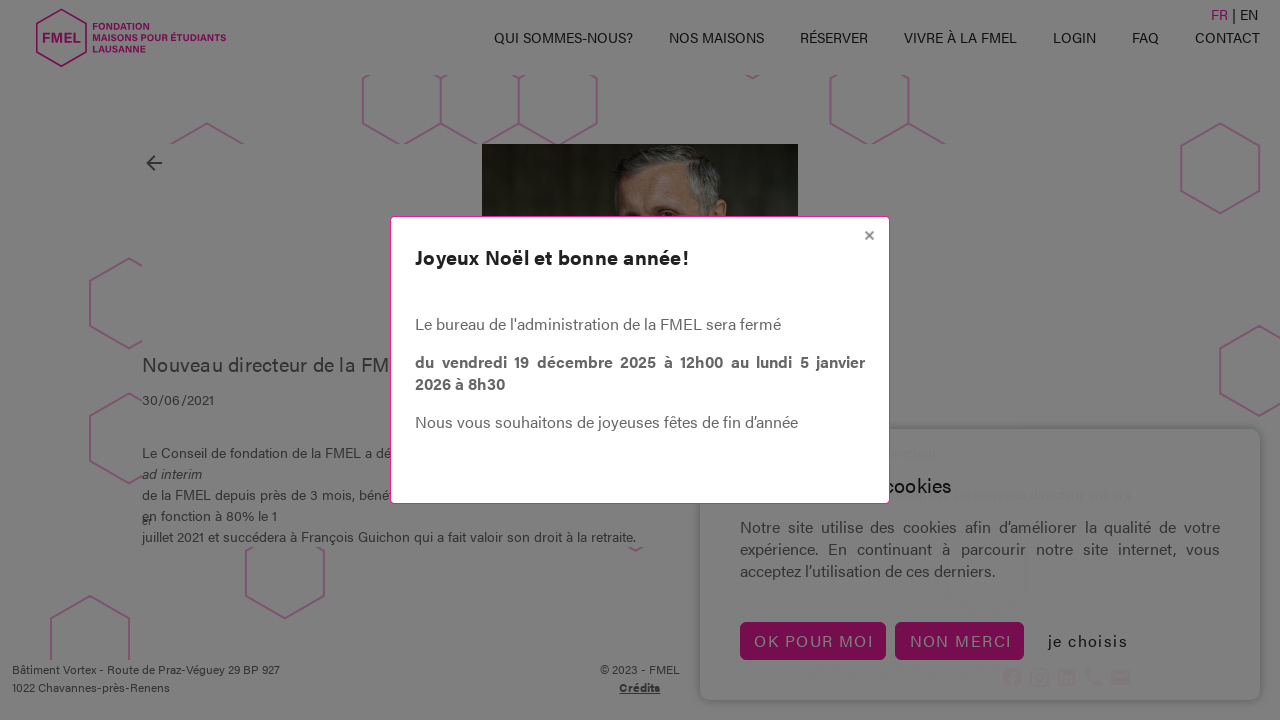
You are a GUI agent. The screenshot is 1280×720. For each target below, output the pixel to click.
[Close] (869, 235)
